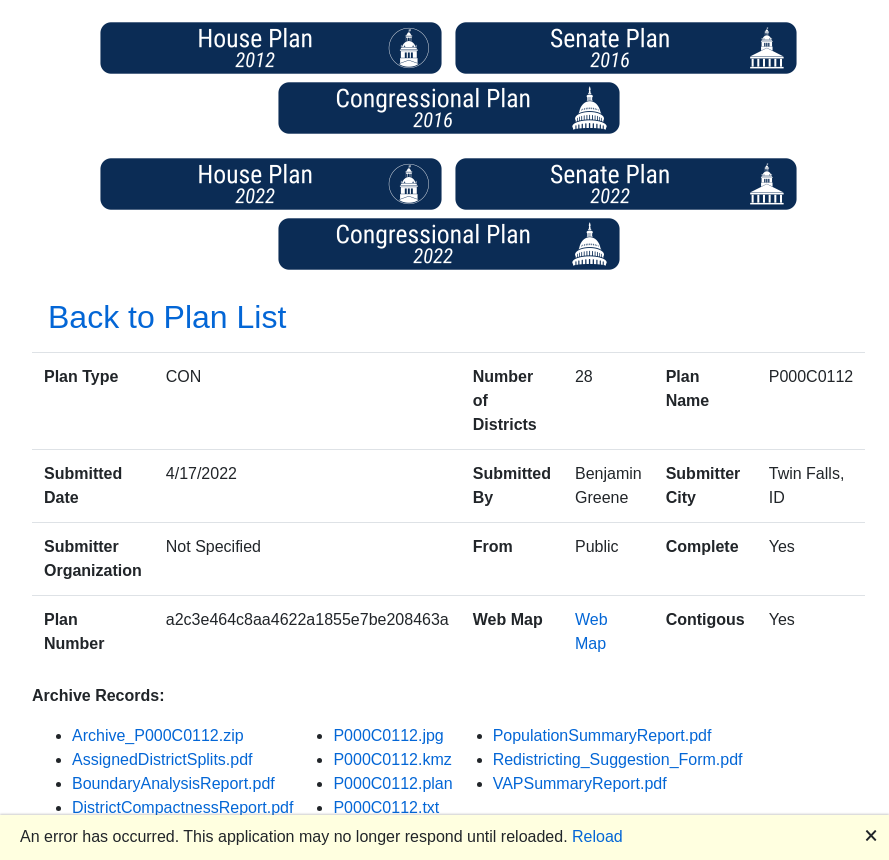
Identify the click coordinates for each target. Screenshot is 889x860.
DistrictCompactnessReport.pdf (182, 807)
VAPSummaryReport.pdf (580, 783)
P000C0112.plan (392, 783)
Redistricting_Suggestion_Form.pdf (618, 759)
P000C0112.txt (386, 807)
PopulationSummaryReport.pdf (602, 735)
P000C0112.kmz (392, 759)
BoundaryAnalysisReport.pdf (173, 783)
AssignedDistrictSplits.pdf (162, 759)
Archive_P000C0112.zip (158, 735)
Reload (597, 836)
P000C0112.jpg (388, 735)
